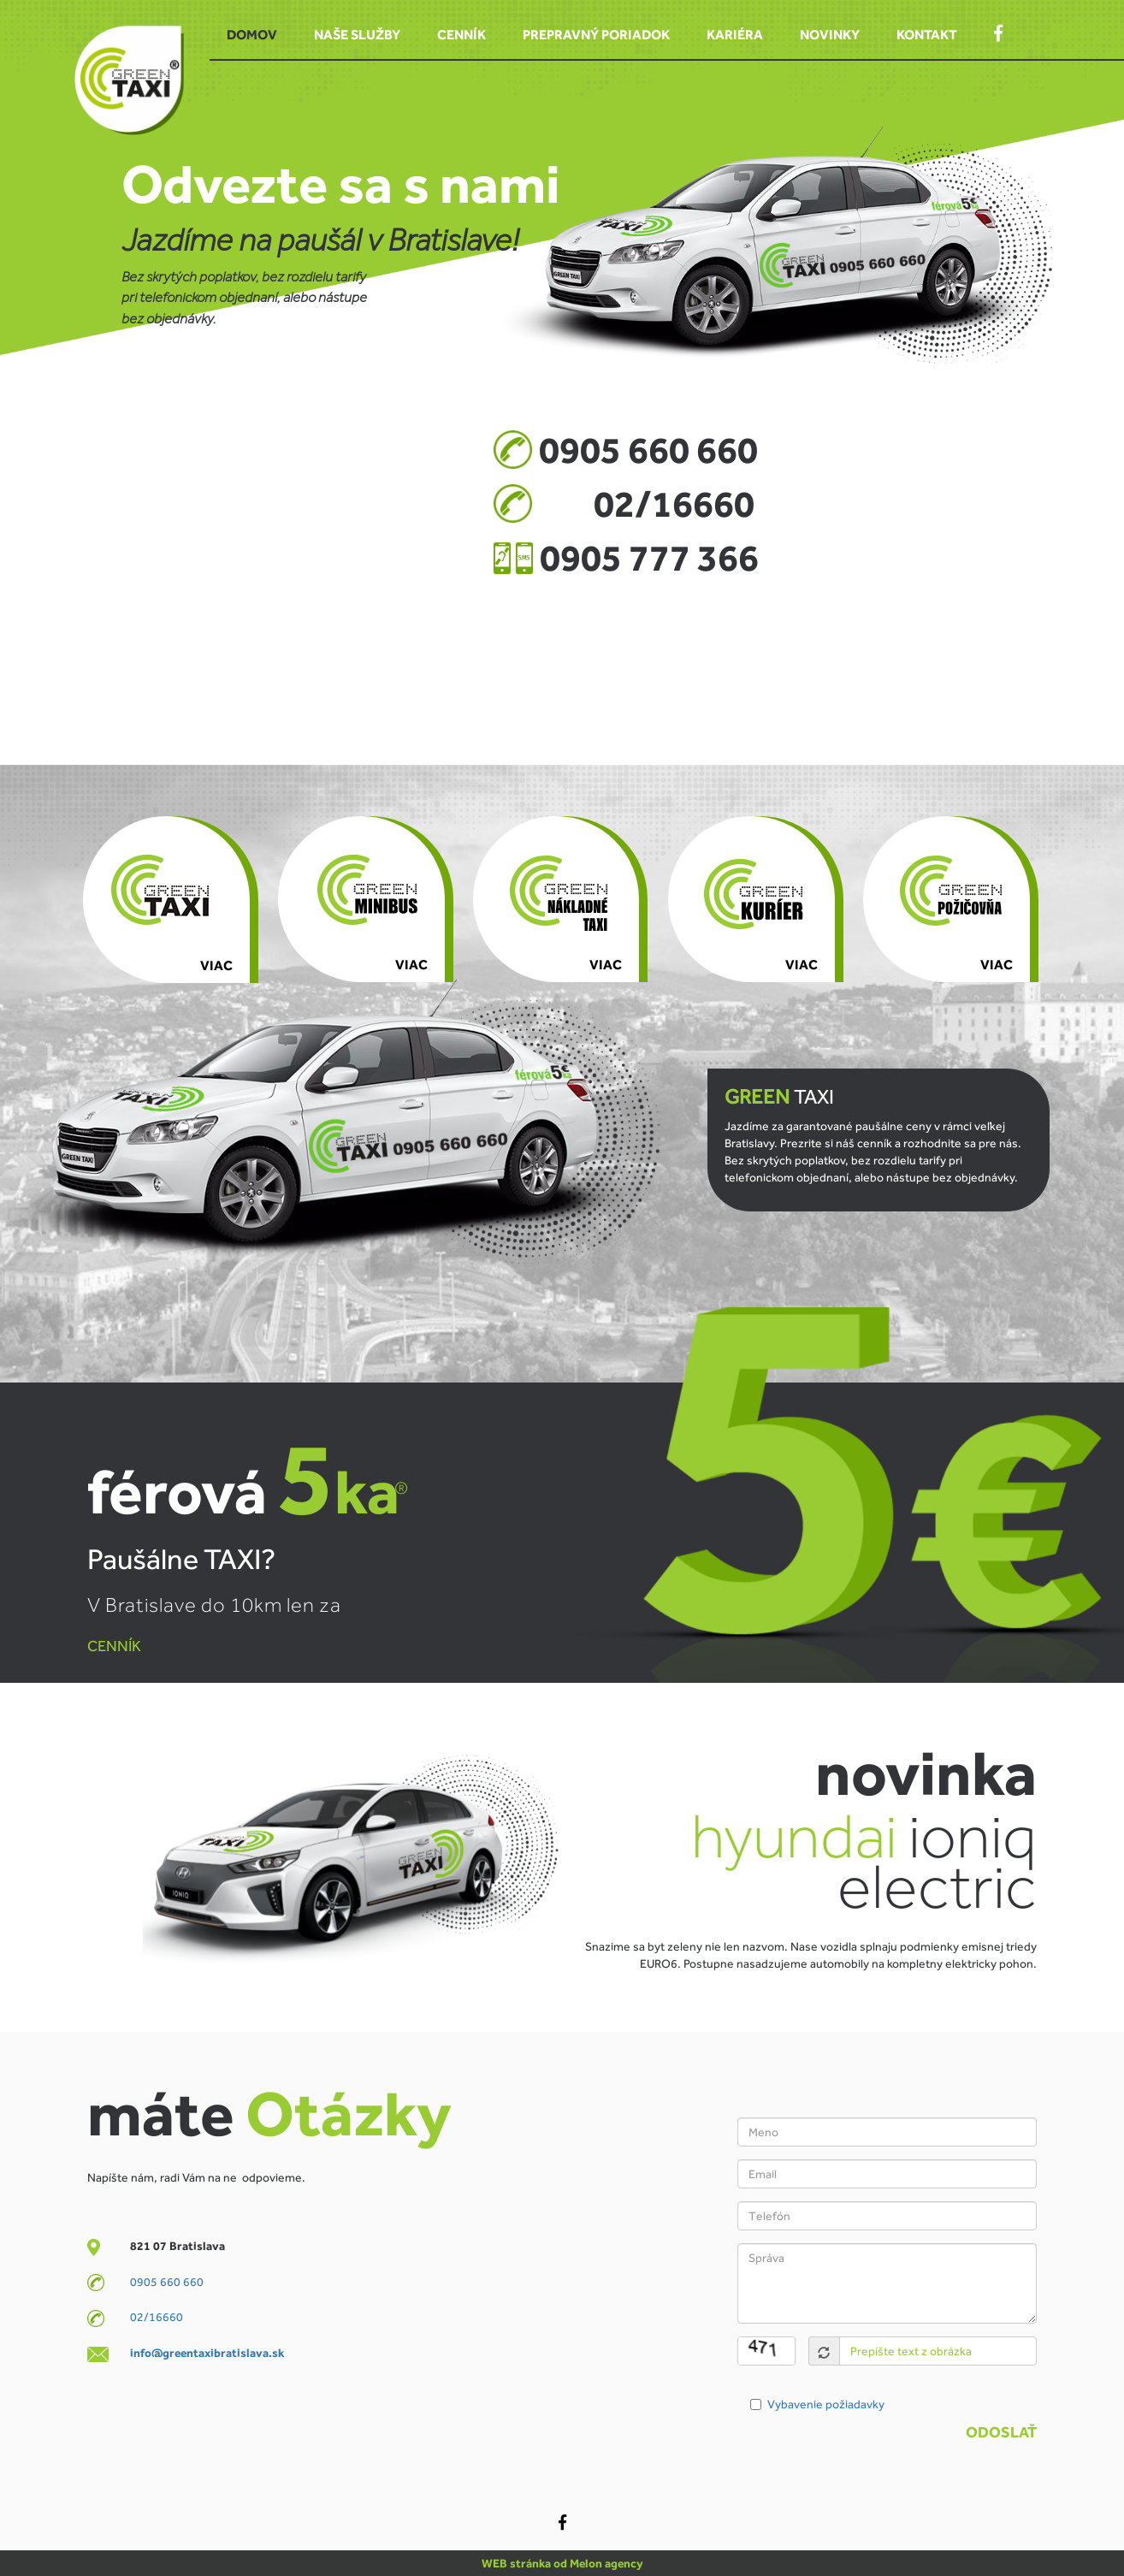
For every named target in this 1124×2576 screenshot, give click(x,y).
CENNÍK (114, 1646)
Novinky (830, 35)
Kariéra (735, 35)
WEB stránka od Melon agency (562, 2563)
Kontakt (926, 35)
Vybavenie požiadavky (825, 2404)
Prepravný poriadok (596, 35)
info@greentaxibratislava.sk (207, 2353)
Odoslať (1001, 2432)
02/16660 (156, 2317)
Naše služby (357, 35)
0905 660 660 (167, 2282)
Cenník (461, 35)
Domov (252, 35)
